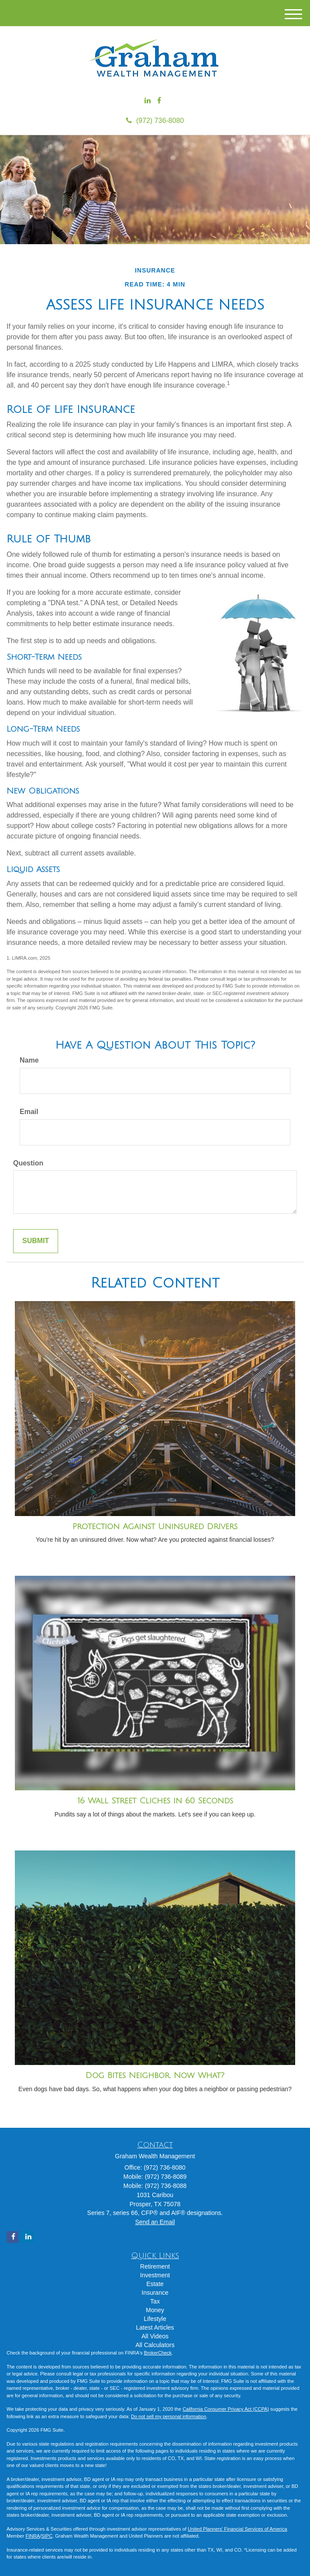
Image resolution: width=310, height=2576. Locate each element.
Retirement (155, 2266)
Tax (155, 2301)
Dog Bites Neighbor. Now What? (155, 2075)
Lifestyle (155, 2318)
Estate (155, 2283)
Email (29, 1111)
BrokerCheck (158, 2352)
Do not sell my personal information (168, 2416)
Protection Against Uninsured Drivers (155, 1526)
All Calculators (154, 2344)
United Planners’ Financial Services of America (237, 2529)
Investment (155, 2275)
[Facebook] (159, 101)
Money (155, 2310)
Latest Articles (155, 2327)
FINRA (32, 2536)
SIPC (46, 2536)
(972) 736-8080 (155, 120)
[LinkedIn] (148, 101)
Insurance (154, 2292)
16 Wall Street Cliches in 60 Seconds (155, 1800)
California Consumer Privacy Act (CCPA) (226, 2409)
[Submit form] (35, 1241)
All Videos (155, 2336)
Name (29, 1060)
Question (28, 1163)
